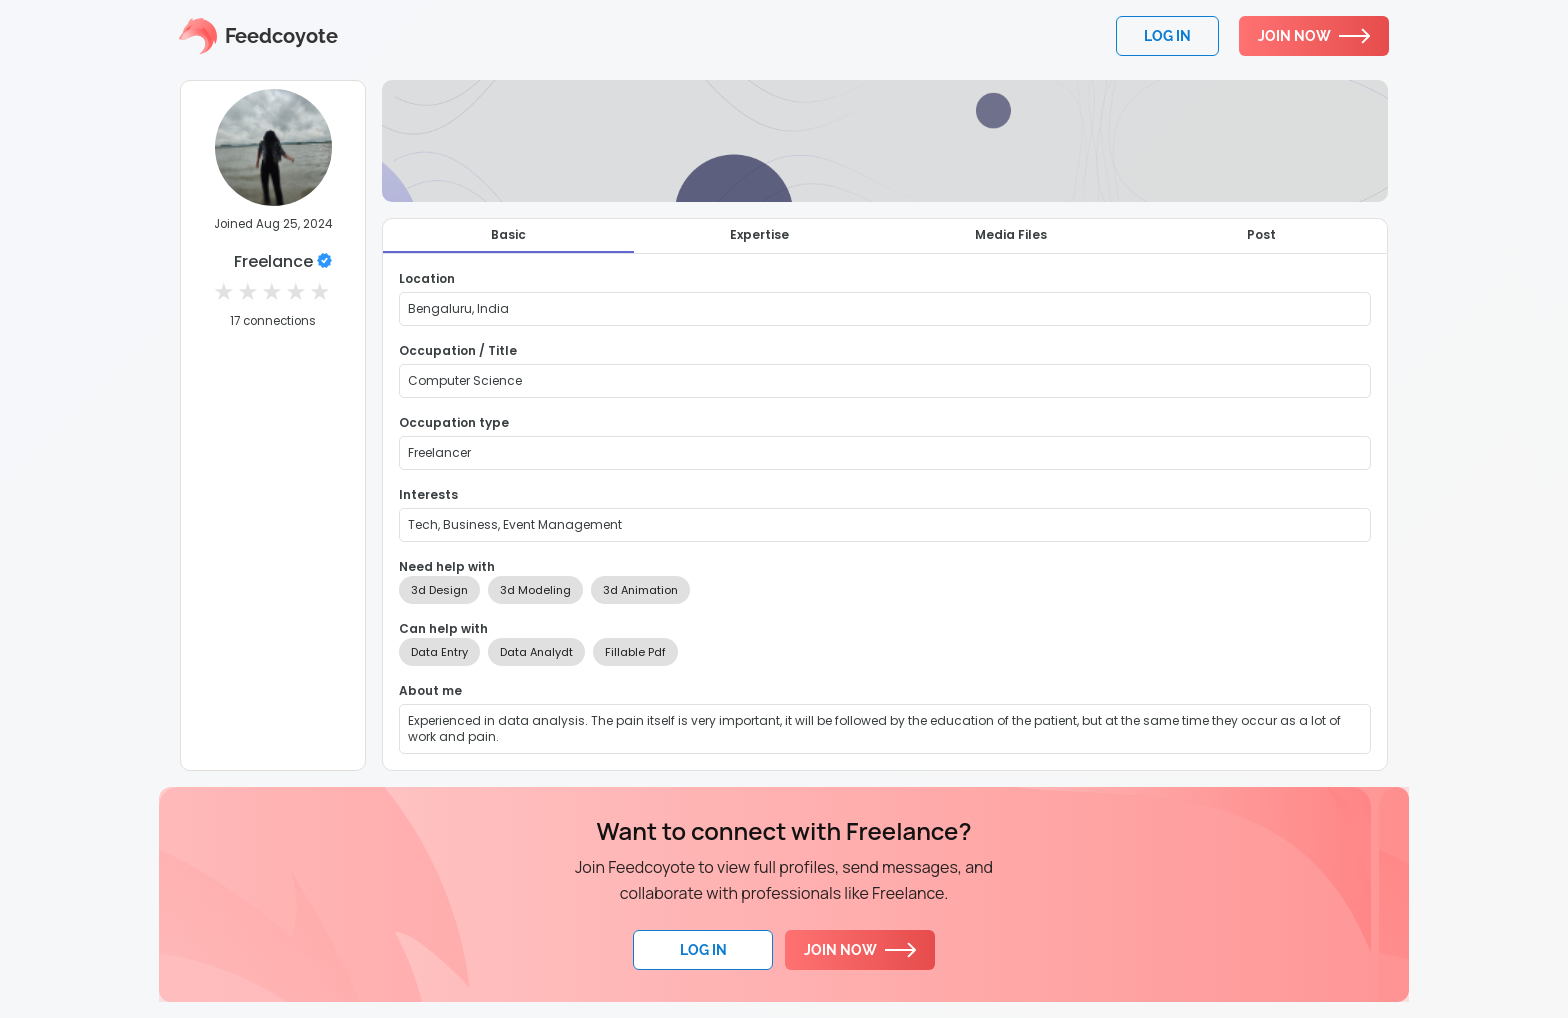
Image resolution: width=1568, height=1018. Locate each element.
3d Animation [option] (640, 590)
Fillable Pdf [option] (635, 652)
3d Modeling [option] (535, 590)
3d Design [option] (439, 590)
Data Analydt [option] (536, 652)
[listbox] (885, 590)
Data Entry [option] (439, 652)
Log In (703, 950)
